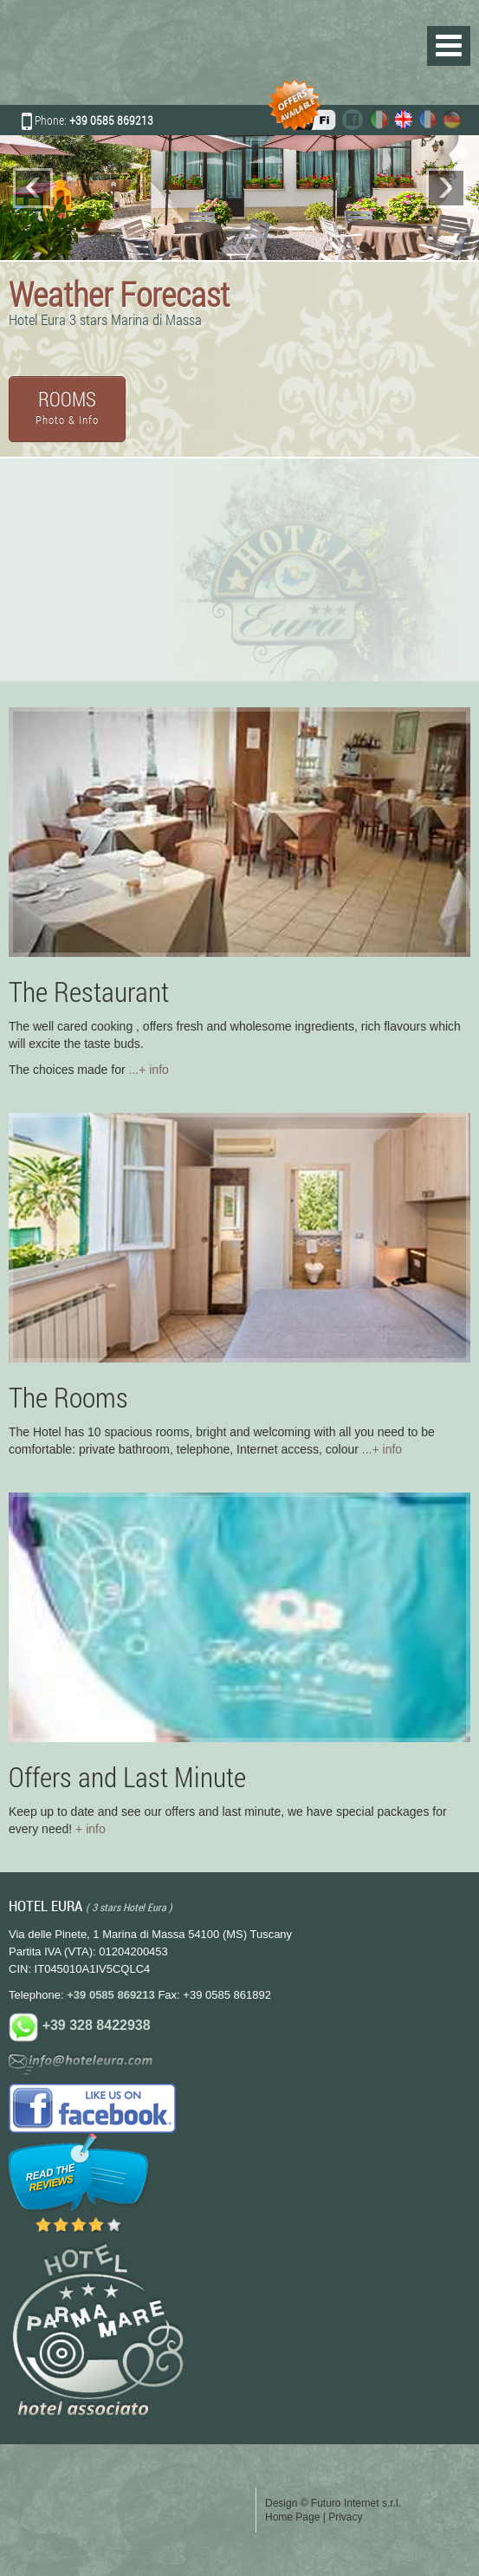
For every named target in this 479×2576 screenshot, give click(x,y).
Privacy (345, 2517)
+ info (90, 1829)
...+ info (149, 1070)
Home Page (292, 2517)
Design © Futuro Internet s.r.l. (333, 2503)
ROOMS (67, 406)
